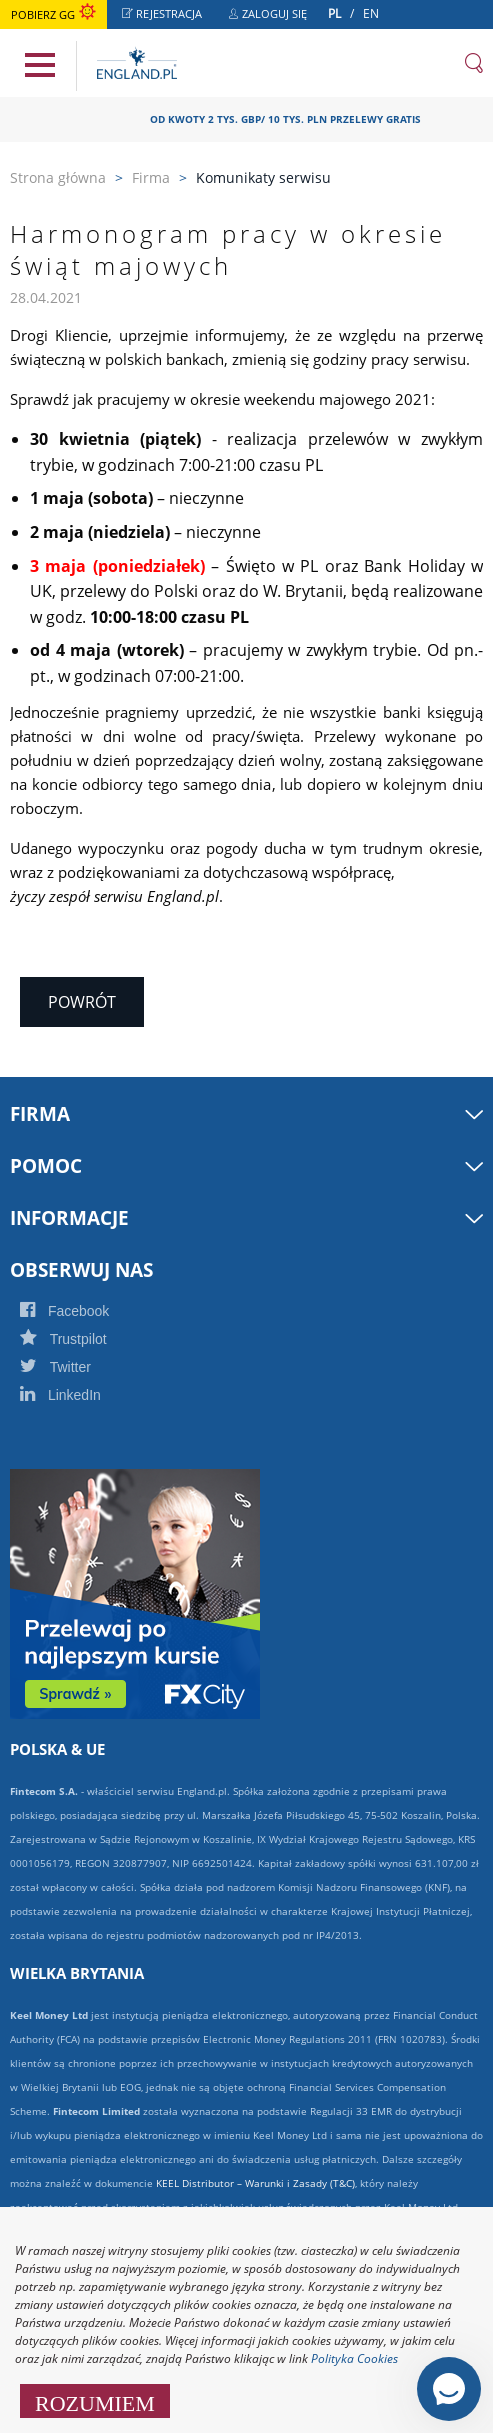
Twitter (77, 1367)
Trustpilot (85, 1339)
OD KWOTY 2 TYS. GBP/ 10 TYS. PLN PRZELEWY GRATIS (292, 119)
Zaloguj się (273, 16)
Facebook (86, 1311)
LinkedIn (82, 1395)
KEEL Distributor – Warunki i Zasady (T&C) (255, 2183)
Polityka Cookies (354, 2358)
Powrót (82, 1002)
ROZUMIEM (95, 2401)
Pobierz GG (53, 14)
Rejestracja (167, 16)
